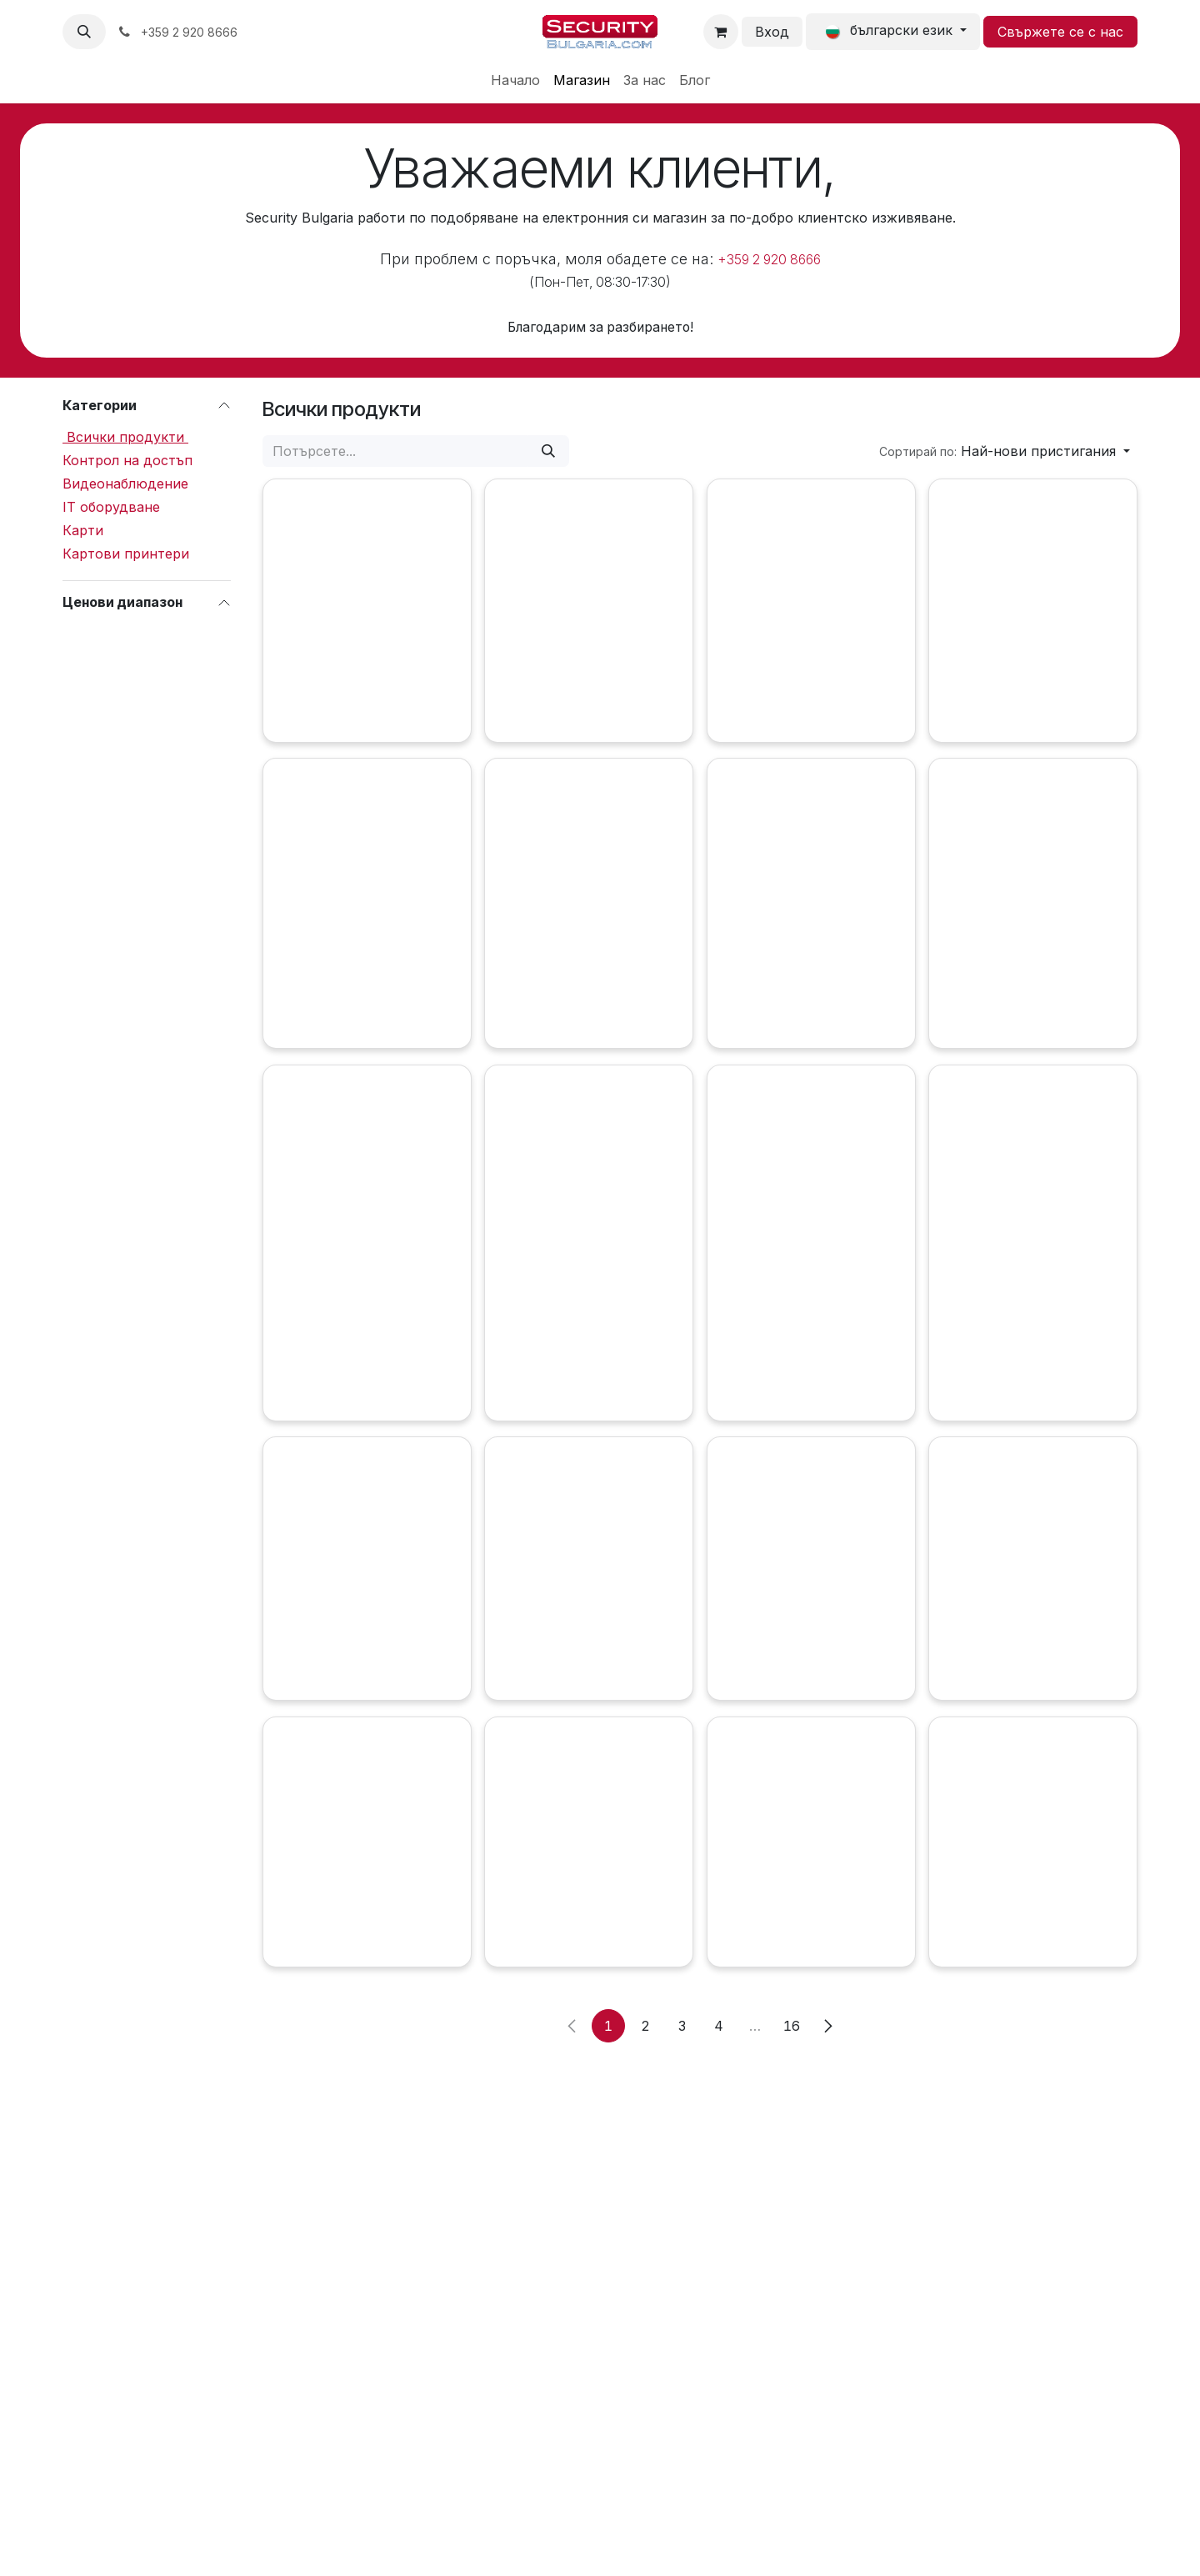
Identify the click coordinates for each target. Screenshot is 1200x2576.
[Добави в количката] (290, 751)
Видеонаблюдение (125, 483)
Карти (82, 530)
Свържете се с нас (1060, 31)
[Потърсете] (548, 451)
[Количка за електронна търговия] (720, 31)
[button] (84, 31)
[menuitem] (515, 80)
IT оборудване (111, 507)
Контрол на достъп (127, 460)
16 (791, 2125)
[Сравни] (628, 751)
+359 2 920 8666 (769, 260)
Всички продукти (125, 436)
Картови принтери (125, 553)
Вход (772, 31)
